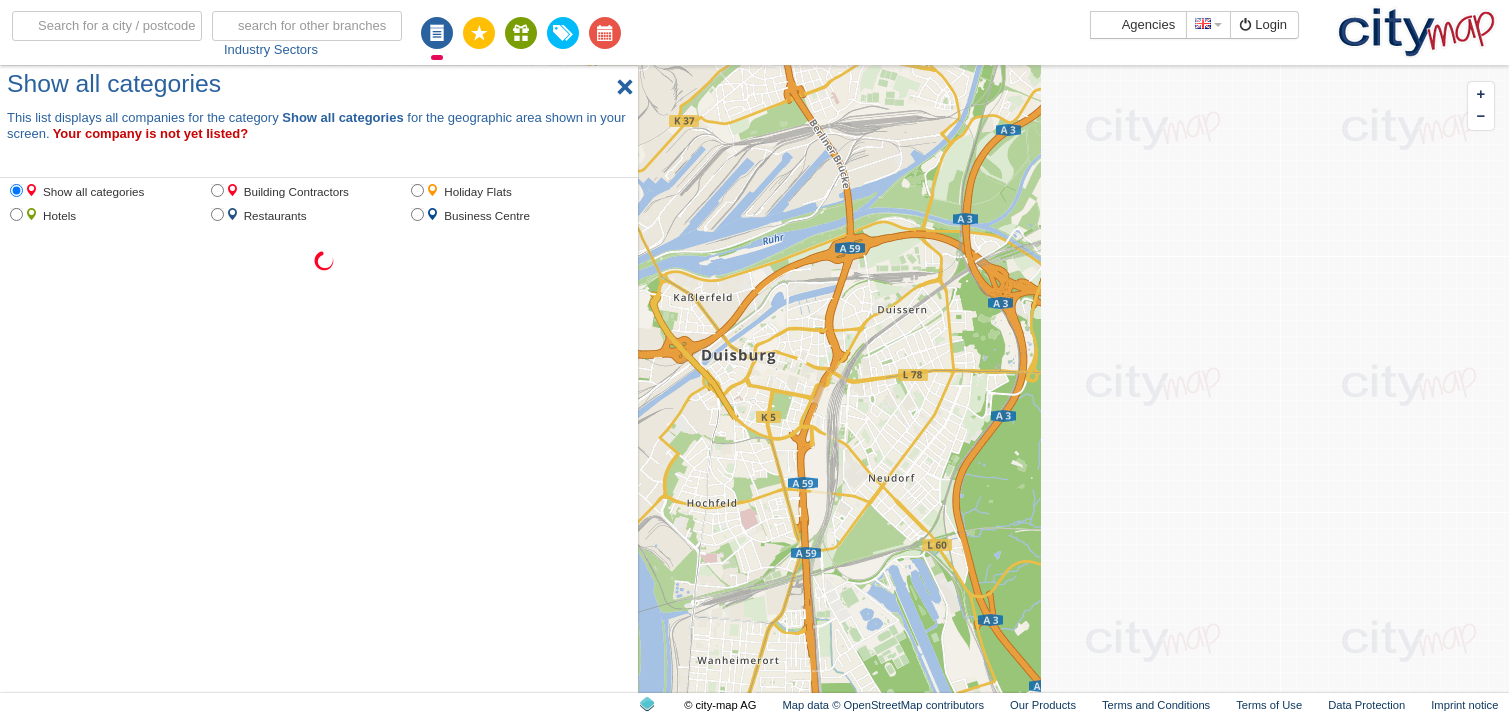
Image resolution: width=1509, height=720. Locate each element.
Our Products (1043, 705)
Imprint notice (1464, 705)
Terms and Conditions (1156, 705)
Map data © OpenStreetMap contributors (883, 705)
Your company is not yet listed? (151, 133)
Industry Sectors (271, 49)
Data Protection (1366, 705)
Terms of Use (1269, 705)
